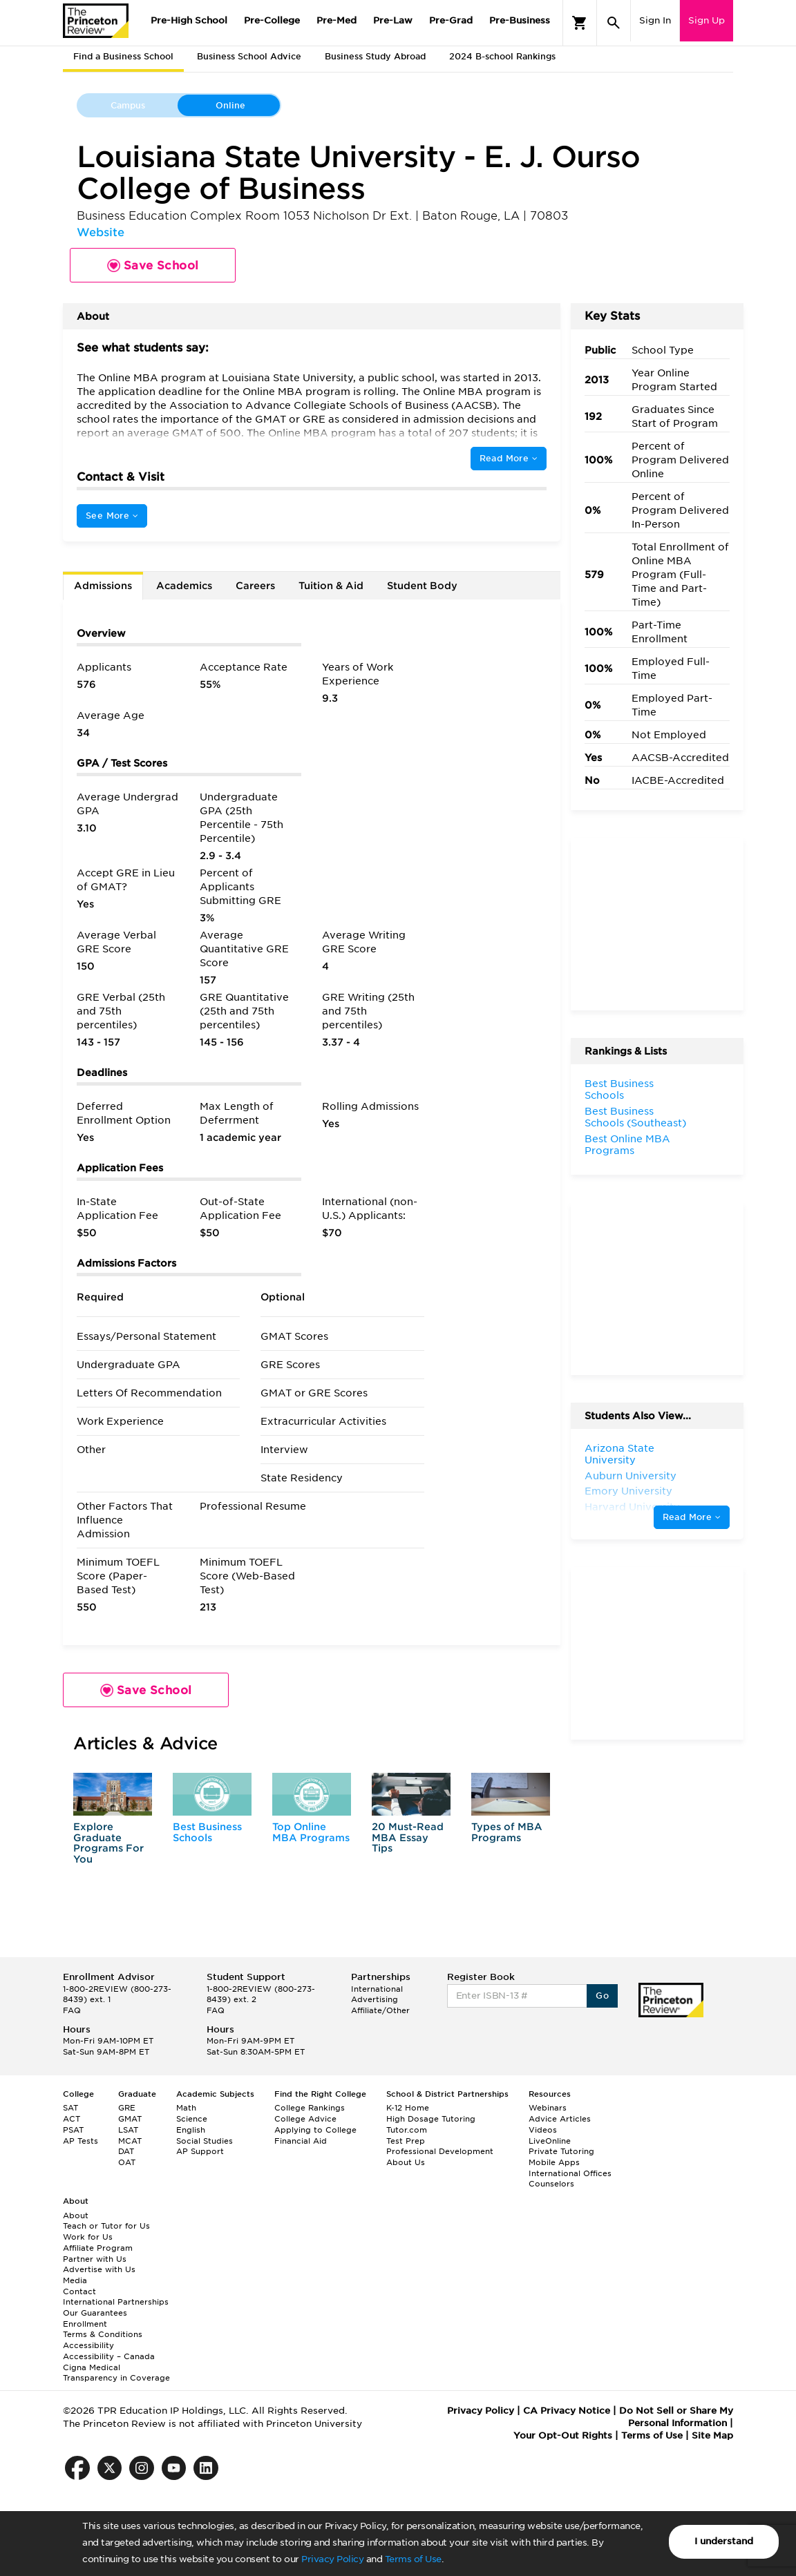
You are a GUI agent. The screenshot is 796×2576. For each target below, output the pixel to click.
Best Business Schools (207, 1832)
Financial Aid (300, 2141)
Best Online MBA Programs (627, 1145)
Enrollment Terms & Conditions (102, 2329)
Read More (509, 458)
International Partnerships (116, 2302)
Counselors (551, 2184)
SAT (70, 2108)
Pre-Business (519, 20)
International (377, 1989)
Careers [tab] (255, 585)
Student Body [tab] (422, 585)
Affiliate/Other (380, 2010)
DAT (126, 2151)
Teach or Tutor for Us (106, 2226)
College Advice (305, 2119)
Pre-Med (336, 20)
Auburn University (630, 1475)
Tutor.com (406, 2130)
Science (191, 2119)
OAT (126, 2162)
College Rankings (309, 2108)
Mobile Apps (554, 2162)
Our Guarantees (95, 2313)
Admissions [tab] (103, 585)
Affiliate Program (98, 2248)
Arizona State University (619, 1454)
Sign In (655, 20)
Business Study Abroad (375, 56)
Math (186, 2108)
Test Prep (405, 2141)
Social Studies (204, 2141)
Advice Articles (560, 2119)
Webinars (548, 2108)
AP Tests (80, 2141)
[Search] (613, 23)
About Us (405, 2162)
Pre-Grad (451, 20)
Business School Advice (249, 56)
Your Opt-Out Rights (562, 2435)
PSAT (73, 2130)
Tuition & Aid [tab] (330, 585)
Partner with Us (94, 2259)
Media (75, 2280)
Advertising (374, 1999)
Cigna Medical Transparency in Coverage (116, 2373)
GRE (126, 2108)
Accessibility (88, 2345)
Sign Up (706, 20)
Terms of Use (413, 2559)
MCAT (130, 2141)
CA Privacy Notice (566, 2410)
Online (230, 105)
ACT (71, 2119)
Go (602, 1995)
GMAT (130, 2119)
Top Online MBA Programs (311, 1832)
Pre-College (272, 20)
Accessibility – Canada (109, 2356)
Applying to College (315, 2130)
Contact (79, 2291)
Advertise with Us (99, 2269)
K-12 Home (407, 2108)
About (75, 2215)
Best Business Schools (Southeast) (635, 1117)
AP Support (200, 2151)
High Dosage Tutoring (430, 2119)
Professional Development (439, 2151)
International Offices (570, 2173)
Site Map (712, 2435)
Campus (128, 105)
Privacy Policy (332, 2559)
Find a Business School (123, 56)
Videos (543, 2130)
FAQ (72, 2010)
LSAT (128, 2130)
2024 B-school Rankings (502, 56)
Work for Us (88, 2237)
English (190, 2130)
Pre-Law (393, 20)
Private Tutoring (561, 2151)
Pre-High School (189, 20)
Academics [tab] (184, 585)
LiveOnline (550, 2141)
